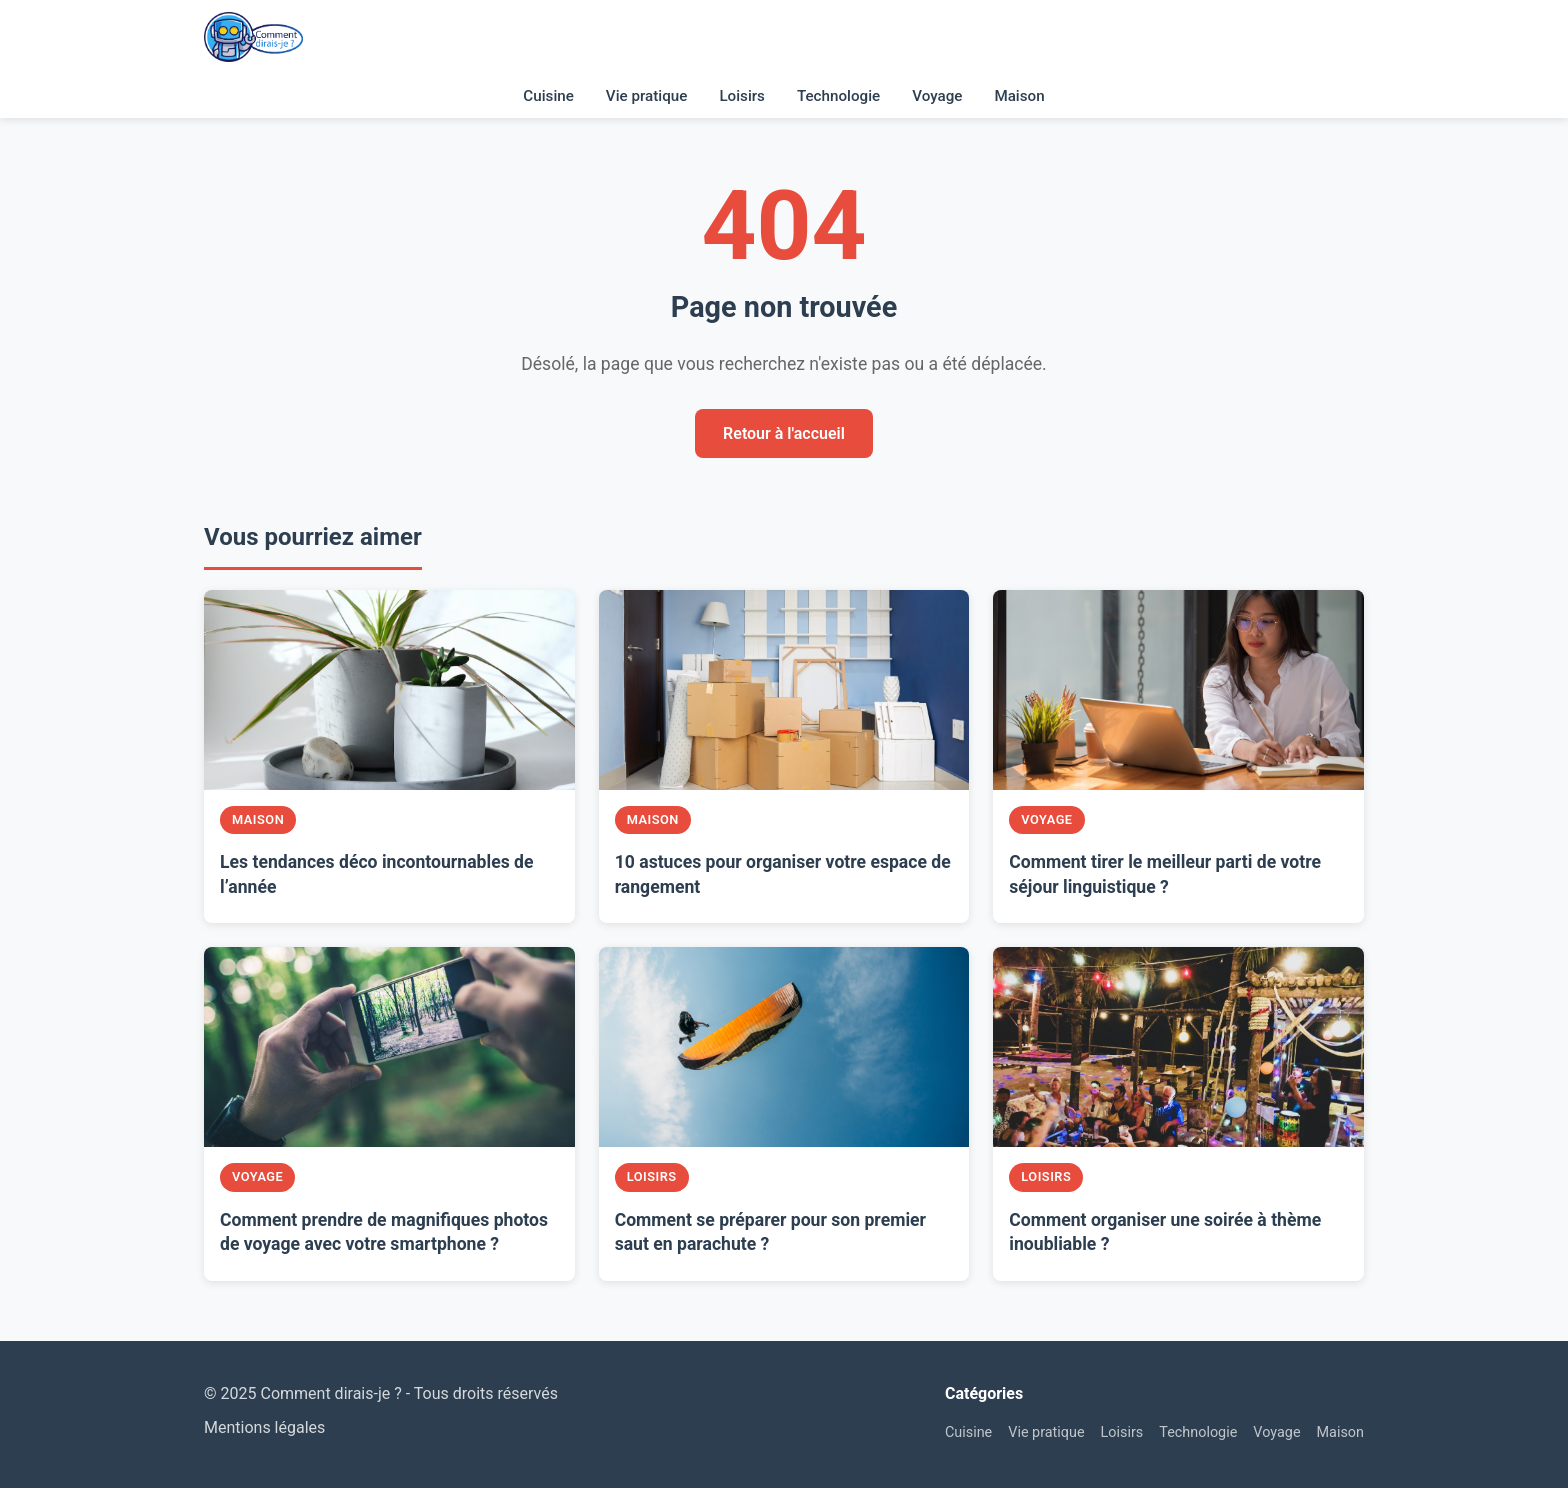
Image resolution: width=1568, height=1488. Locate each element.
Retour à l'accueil (784, 433)
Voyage (937, 96)
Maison (1019, 96)
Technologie (838, 96)
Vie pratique (647, 96)
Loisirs (742, 96)
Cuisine (548, 96)
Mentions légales (264, 1427)
